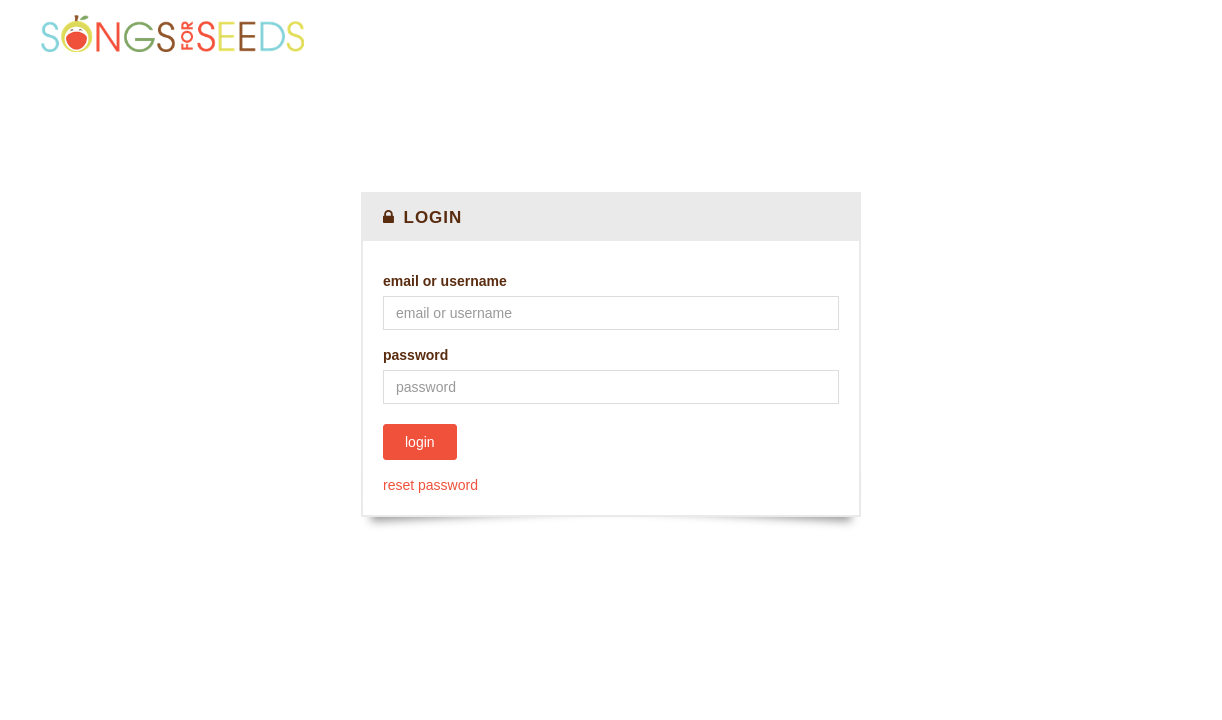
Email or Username (445, 281)
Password (415, 355)
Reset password (430, 485)
